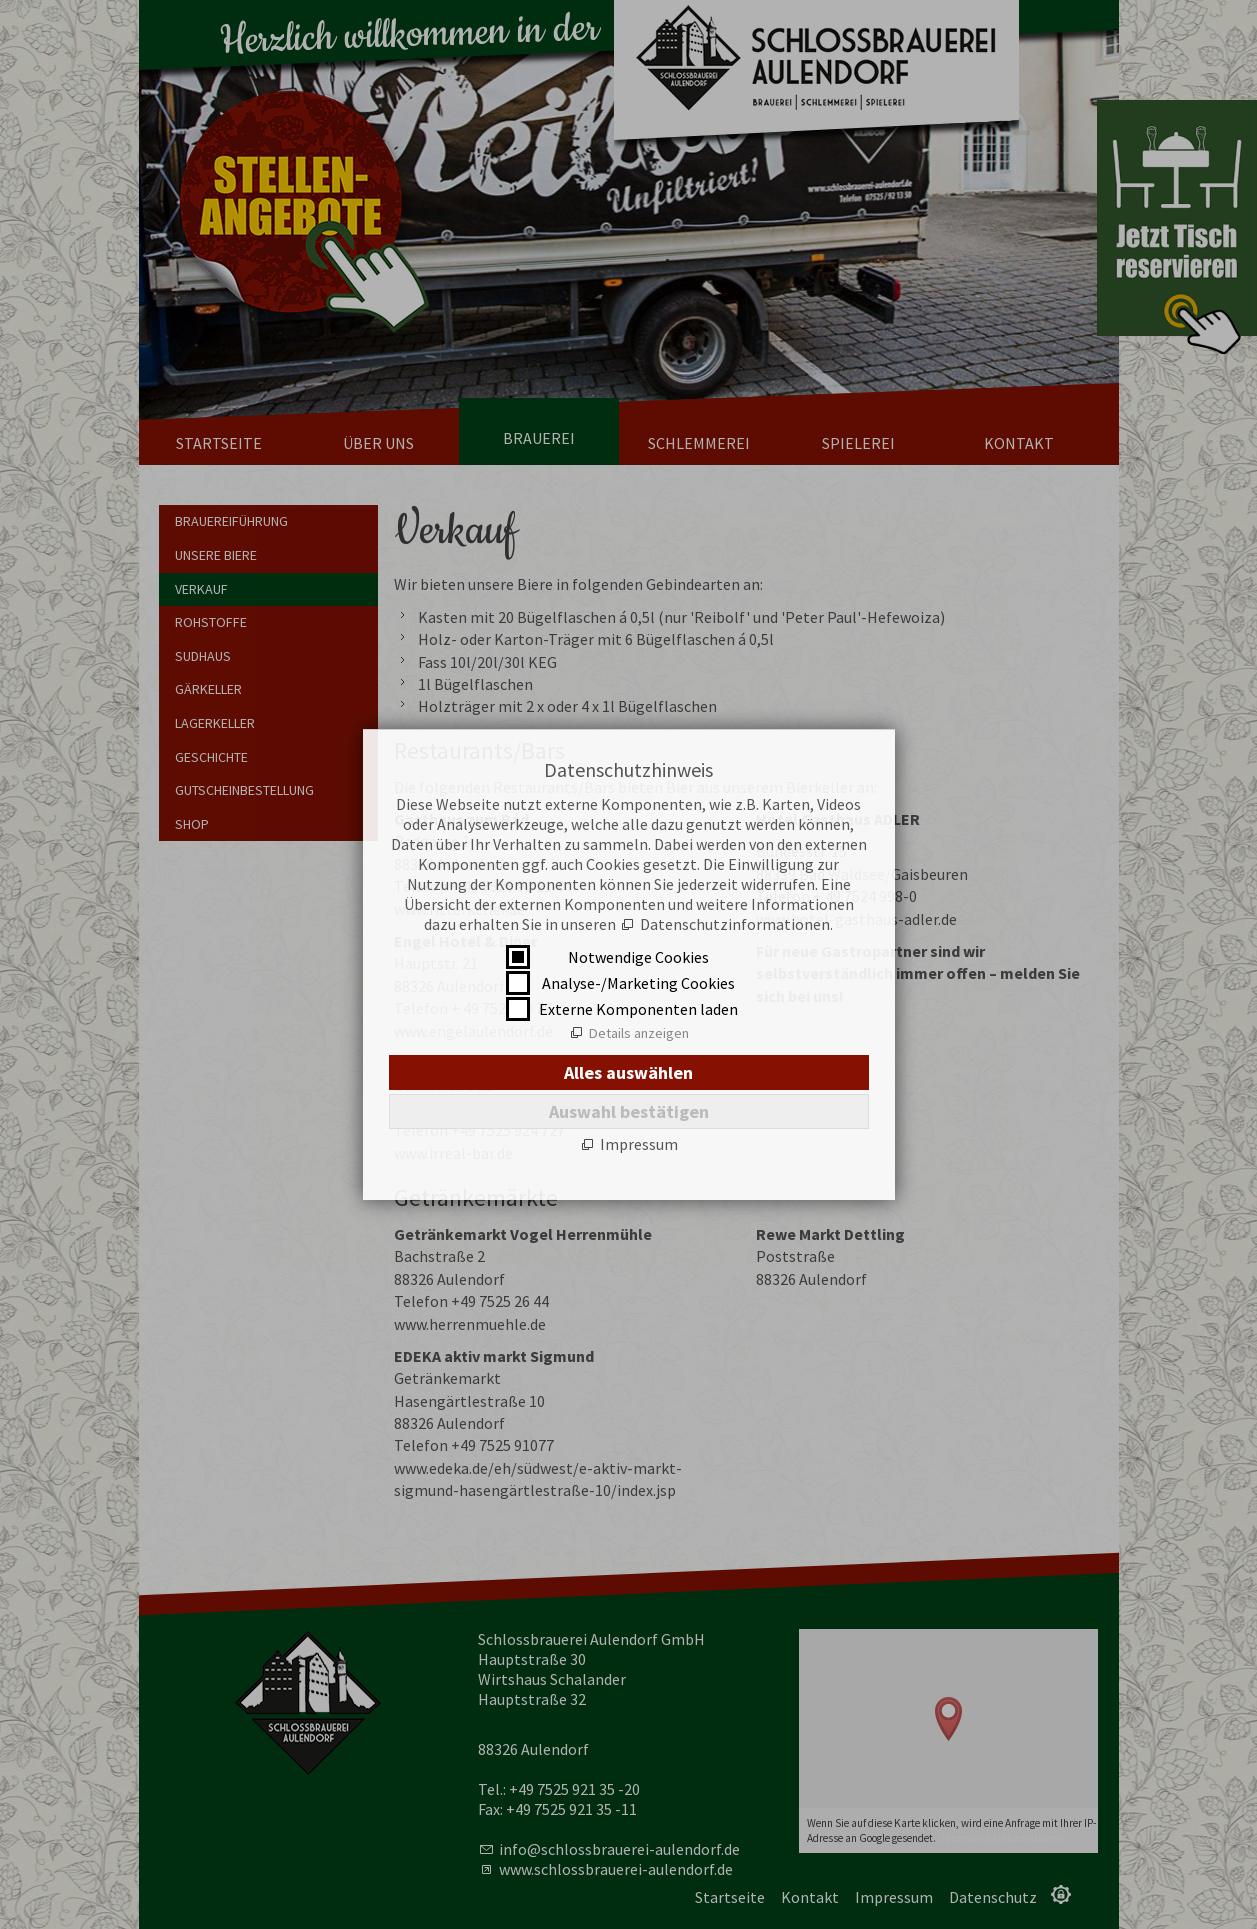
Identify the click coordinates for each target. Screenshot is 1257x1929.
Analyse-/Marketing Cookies (638, 983)
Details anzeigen (639, 1033)
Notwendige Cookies (638, 957)
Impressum (639, 1144)
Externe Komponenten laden (638, 1009)
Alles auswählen (628, 1072)
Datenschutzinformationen (735, 924)
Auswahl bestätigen (629, 1111)
